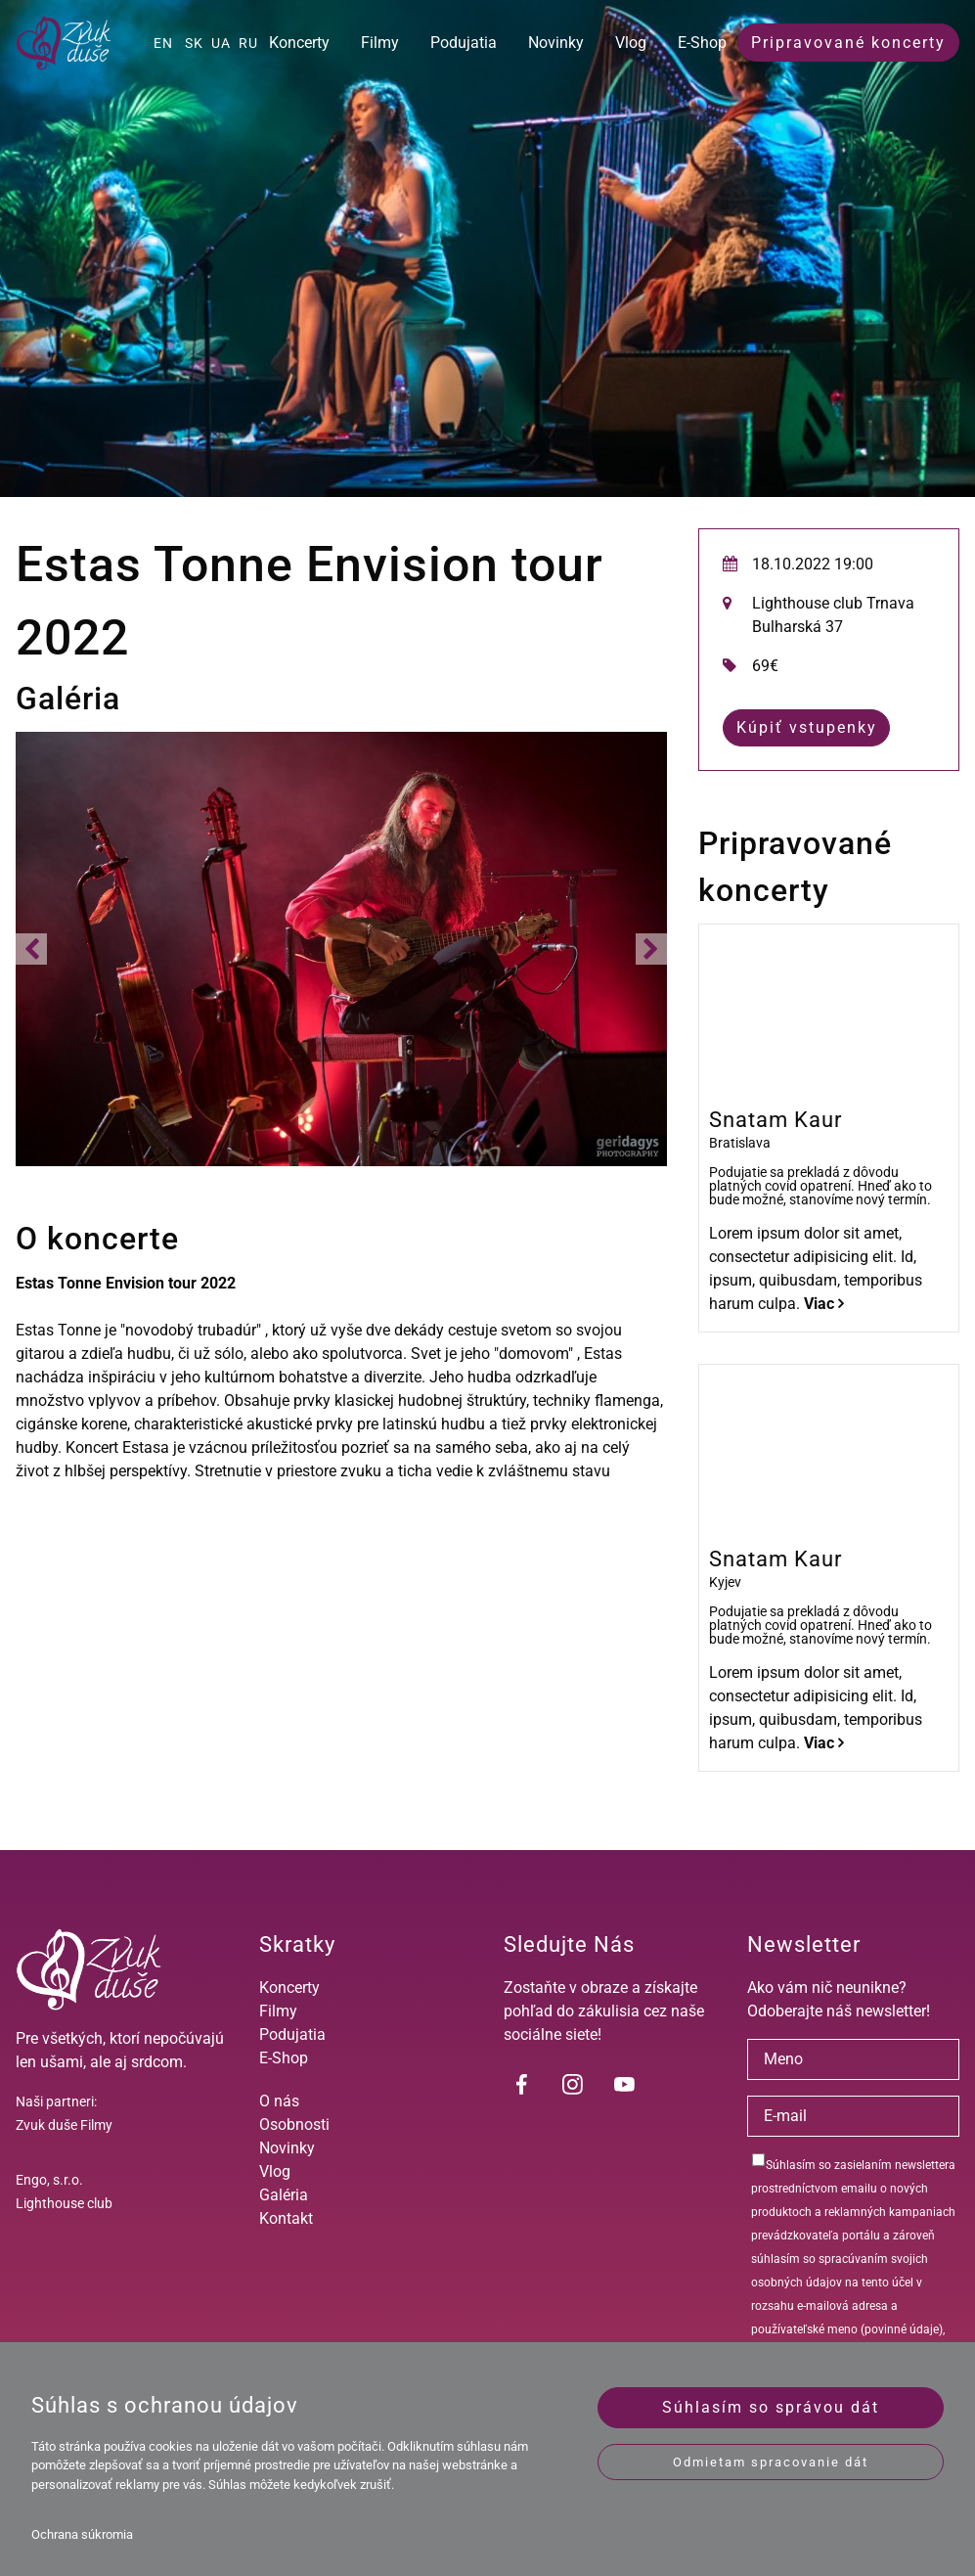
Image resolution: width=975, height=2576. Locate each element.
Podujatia (463, 42)
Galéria (283, 2195)
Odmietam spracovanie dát (770, 2462)
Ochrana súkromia (82, 2534)
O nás (279, 2101)
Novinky (556, 42)
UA (221, 43)
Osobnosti (294, 2124)
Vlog (630, 42)
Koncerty (299, 42)
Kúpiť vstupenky (806, 727)
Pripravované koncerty (848, 42)
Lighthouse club (64, 2203)
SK (194, 43)
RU (248, 43)
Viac (824, 1303)
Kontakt (286, 2218)
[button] (31, 949)
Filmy (380, 42)
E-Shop (702, 42)
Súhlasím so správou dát (770, 2407)
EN (163, 43)
